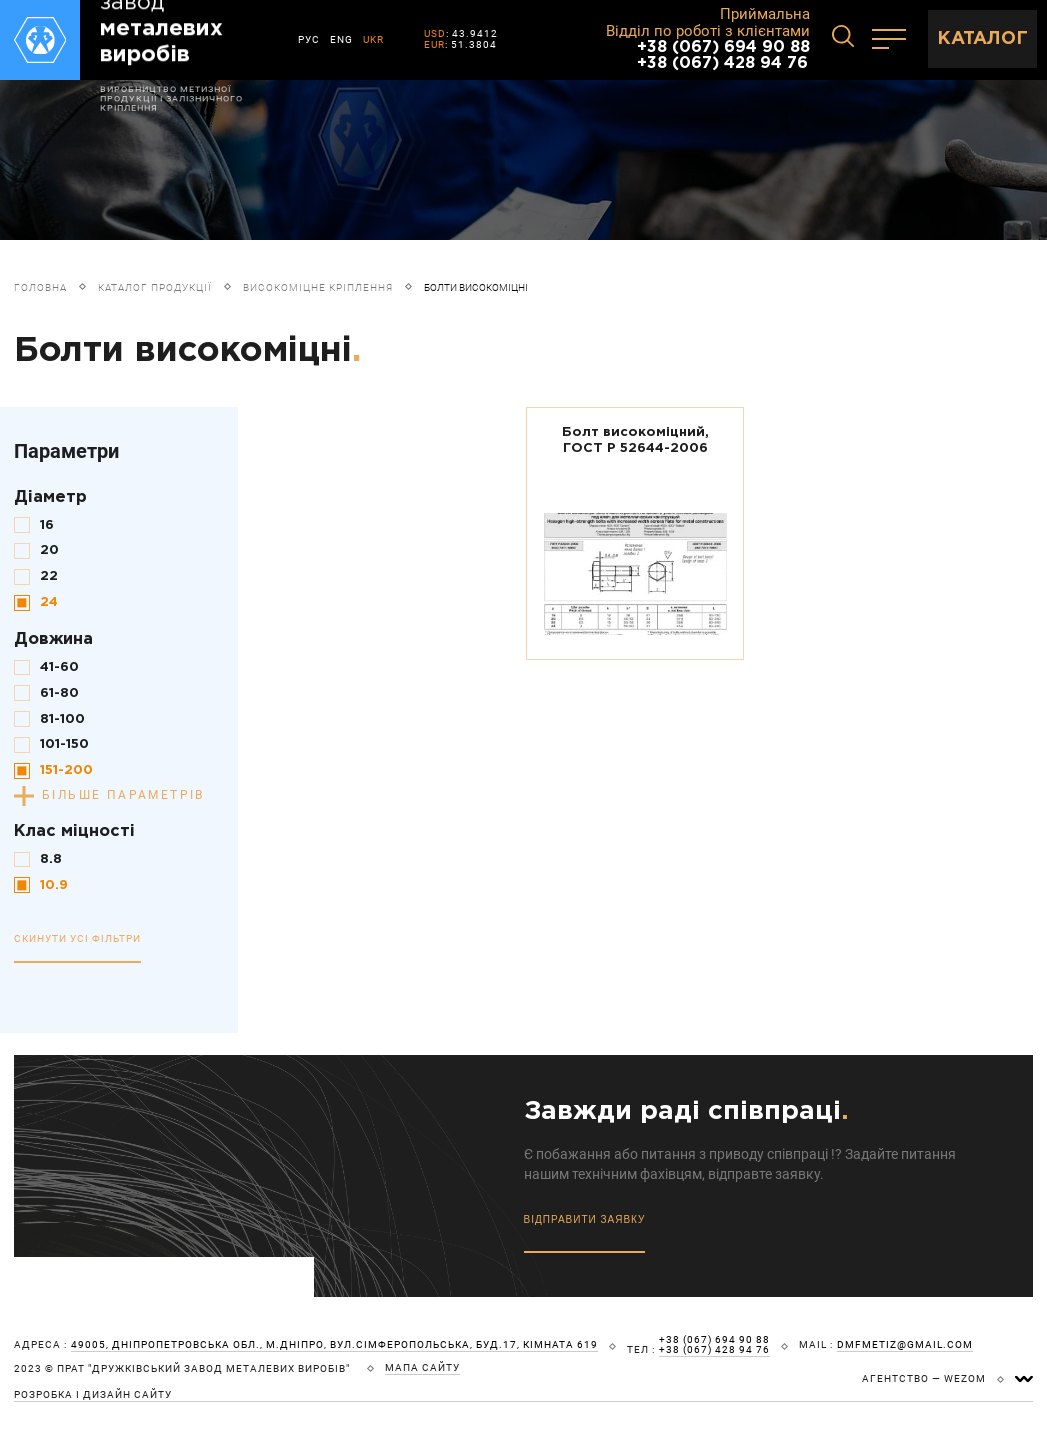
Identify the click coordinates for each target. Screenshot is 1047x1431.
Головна (40, 287)
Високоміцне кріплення (318, 287)
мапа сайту (422, 1368)
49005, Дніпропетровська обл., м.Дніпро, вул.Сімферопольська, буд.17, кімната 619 (334, 1345)
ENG (341, 39)
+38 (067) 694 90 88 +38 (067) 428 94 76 (723, 55)
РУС (309, 39)
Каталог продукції (155, 287)
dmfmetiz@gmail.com (905, 1345)
